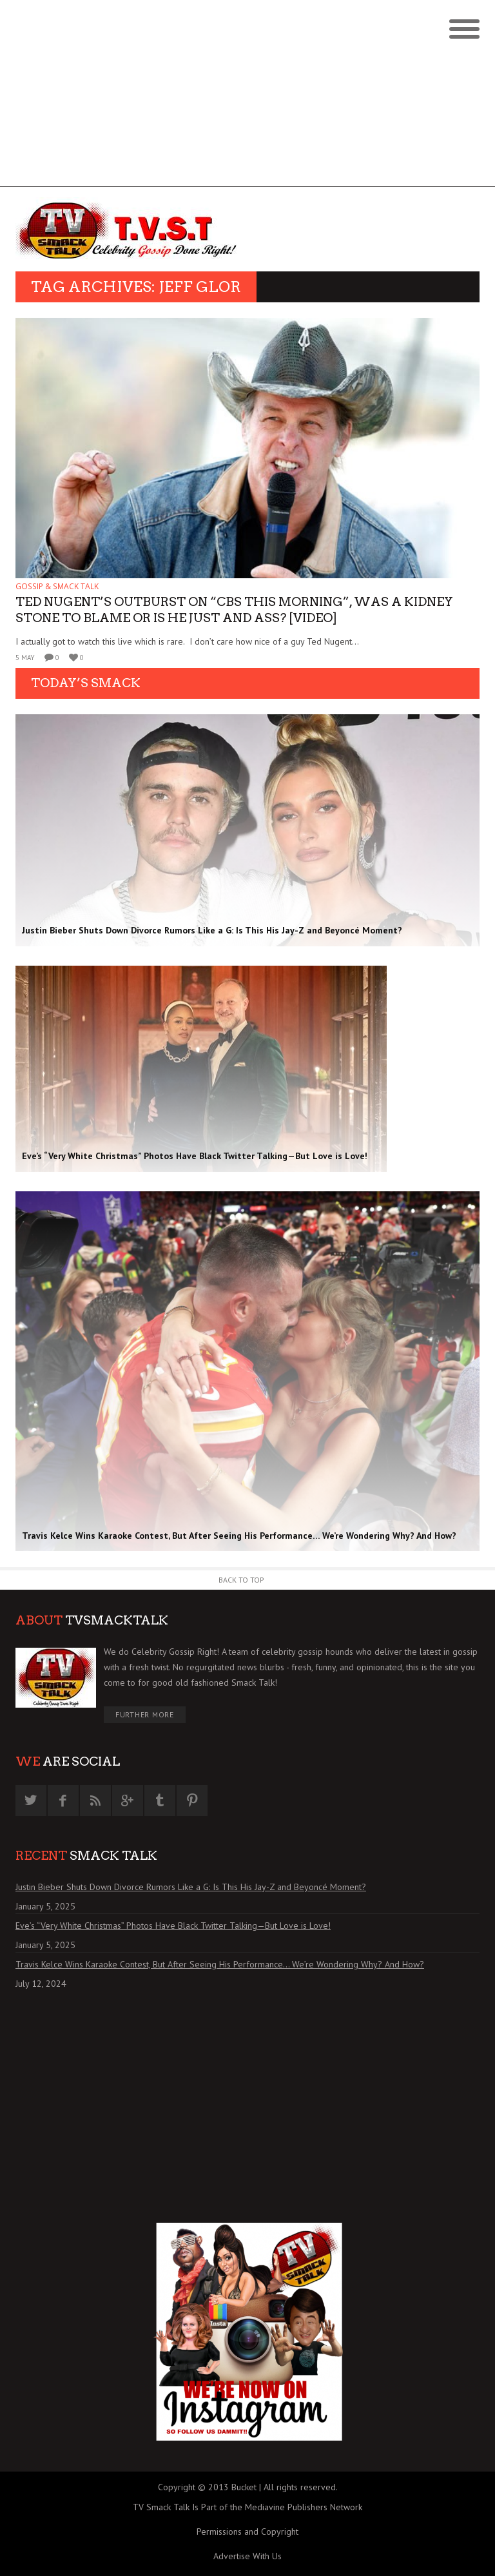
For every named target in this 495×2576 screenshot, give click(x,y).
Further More (144, 1714)
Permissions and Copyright (247, 2531)
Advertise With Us (247, 2556)
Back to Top (241, 1580)
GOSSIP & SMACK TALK (57, 586)
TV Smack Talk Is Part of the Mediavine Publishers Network (247, 2507)
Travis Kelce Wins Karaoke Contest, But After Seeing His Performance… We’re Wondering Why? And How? (219, 1964)
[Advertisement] (247, 96)
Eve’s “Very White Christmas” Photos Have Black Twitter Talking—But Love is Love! (173, 1925)
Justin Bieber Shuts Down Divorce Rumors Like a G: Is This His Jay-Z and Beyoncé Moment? (190, 1887)
